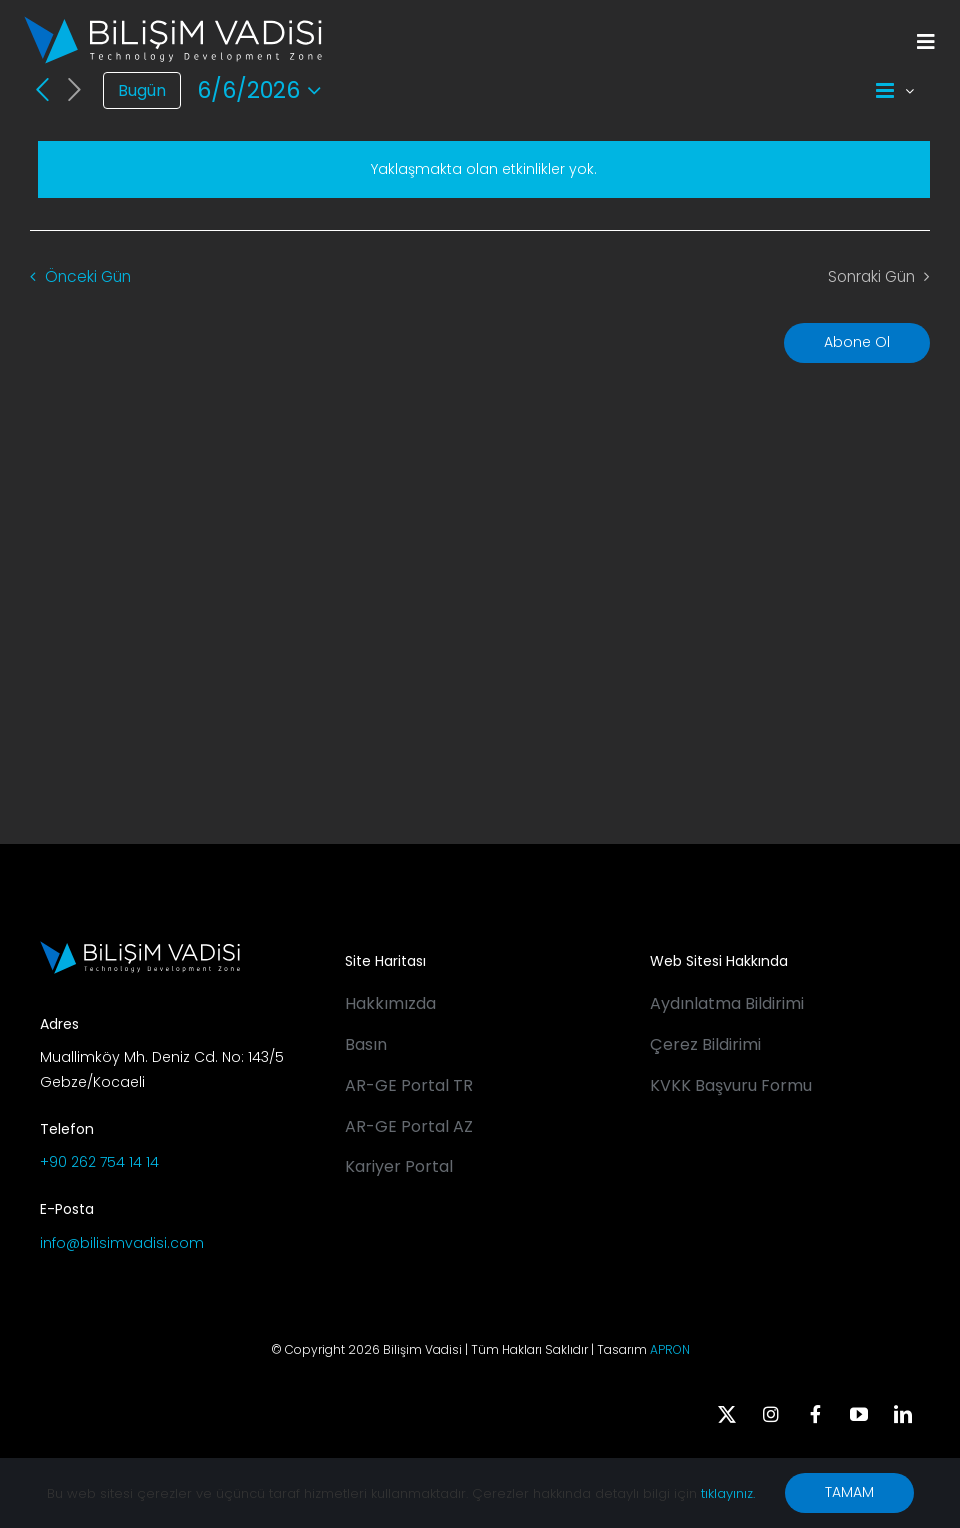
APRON (670, 1349)
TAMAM (849, 1492)
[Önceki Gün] (42, 90)
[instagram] (771, 1414)
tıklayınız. (728, 1493)
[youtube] (859, 1414)
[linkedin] (903, 1414)
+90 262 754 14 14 (99, 1162)
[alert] (484, 169)
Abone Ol (857, 342)
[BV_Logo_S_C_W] (173, 23)
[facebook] (815, 1414)
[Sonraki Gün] (75, 90)
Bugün (142, 90)
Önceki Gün (88, 276)
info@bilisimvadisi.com (122, 1243)
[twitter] (727, 1414)
